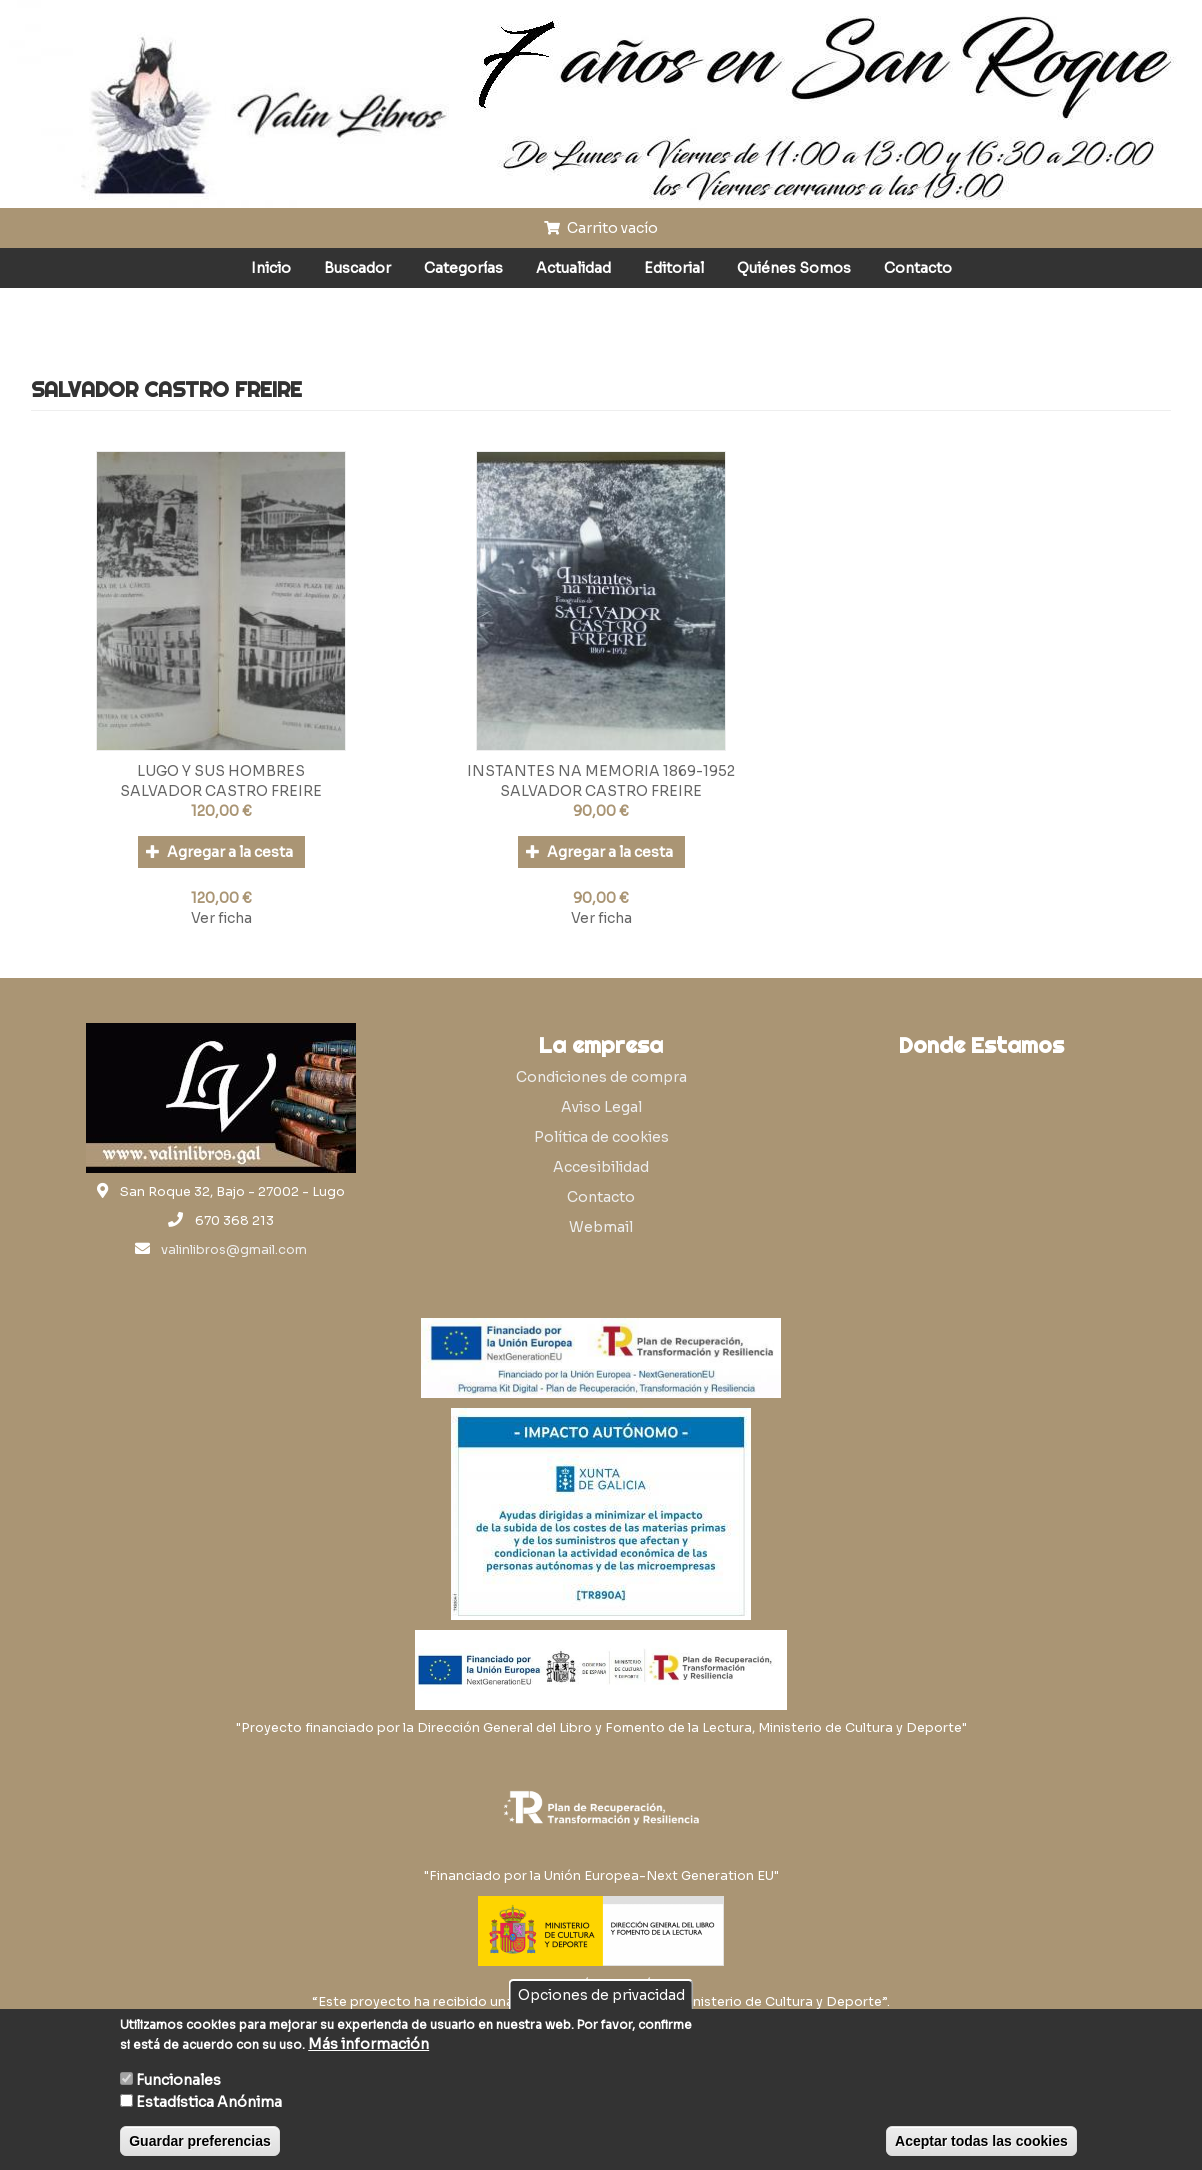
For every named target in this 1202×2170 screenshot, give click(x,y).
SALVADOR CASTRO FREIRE (221, 791)
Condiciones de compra (601, 1077)
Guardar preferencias (200, 2141)
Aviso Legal (601, 1107)
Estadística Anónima (209, 2102)
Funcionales (178, 2080)
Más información (368, 2044)
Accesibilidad (601, 1167)
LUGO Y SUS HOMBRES (221, 771)
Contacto (918, 268)
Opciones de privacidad (601, 1995)
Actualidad (573, 268)
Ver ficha (221, 918)
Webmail (601, 1227)
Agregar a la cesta (219, 852)
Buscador (357, 268)
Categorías (463, 268)
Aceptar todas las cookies (981, 2141)
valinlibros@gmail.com (234, 1250)
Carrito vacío (601, 228)
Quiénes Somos (794, 268)
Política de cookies (601, 1137)
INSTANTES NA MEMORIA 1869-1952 (601, 771)
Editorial (674, 268)
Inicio (271, 268)
